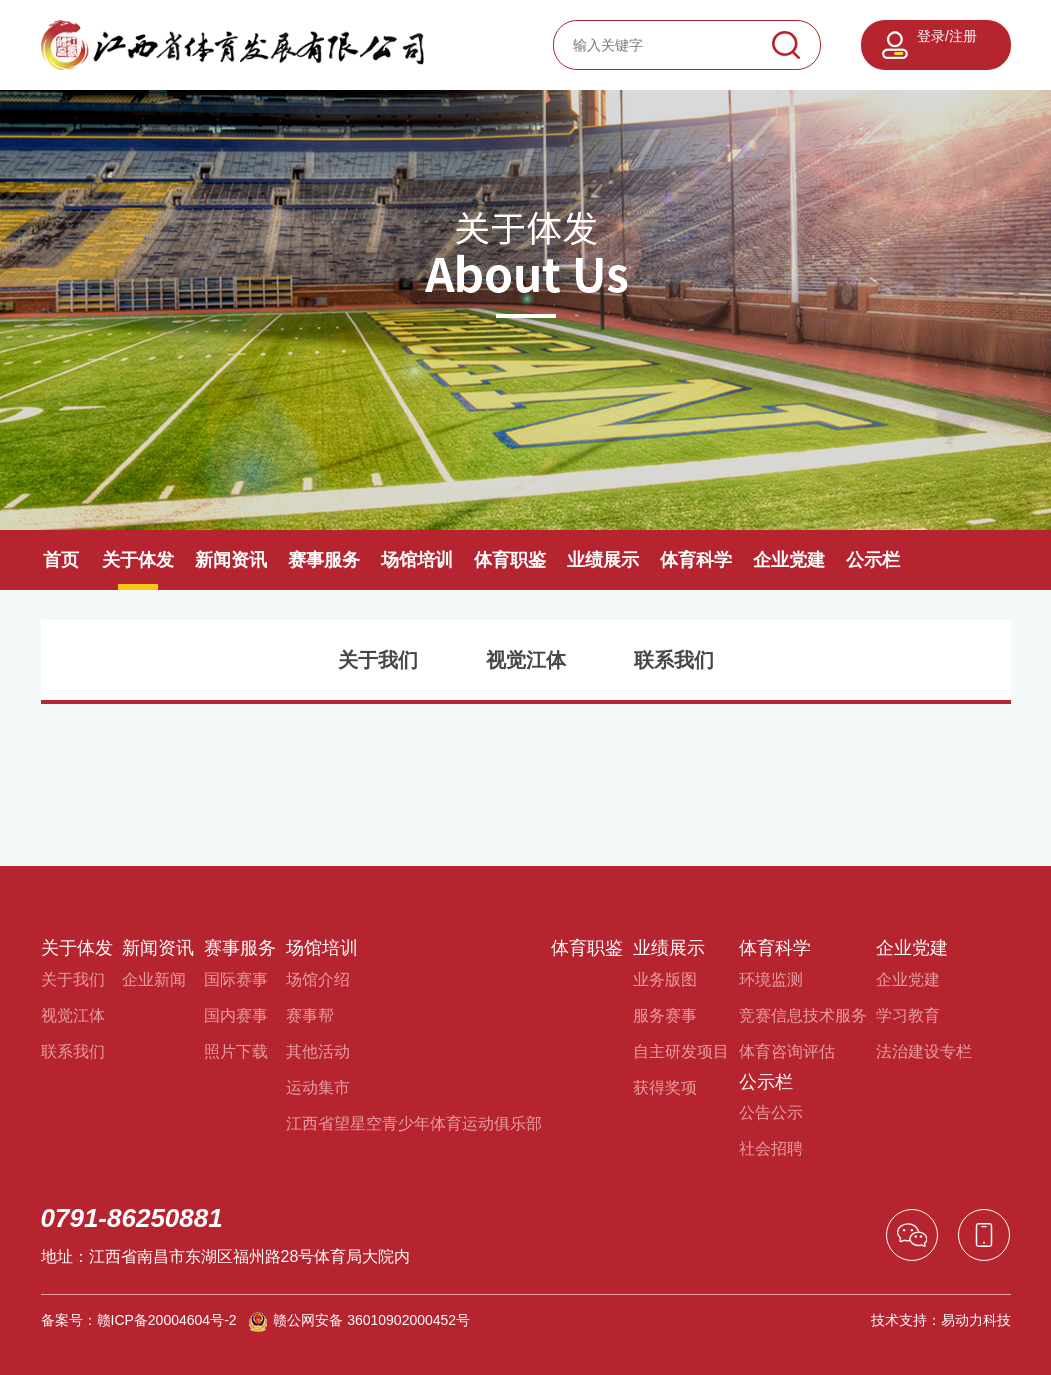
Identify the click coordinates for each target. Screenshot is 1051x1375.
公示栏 (873, 560)
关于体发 (138, 560)
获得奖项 (665, 1087)
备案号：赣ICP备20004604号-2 (139, 1320)
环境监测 (771, 979)
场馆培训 (417, 560)
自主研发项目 (681, 1051)
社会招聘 (771, 1148)
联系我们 (674, 660)
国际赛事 (236, 979)
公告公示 (771, 1112)
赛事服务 (324, 560)
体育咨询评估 (787, 1051)
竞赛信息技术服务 (803, 1015)
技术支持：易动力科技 (941, 1320)
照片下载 (236, 1051)
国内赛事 (236, 1015)
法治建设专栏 (924, 1051)
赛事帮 (310, 1015)
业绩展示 (603, 560)
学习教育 (908, 1015)
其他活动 (318, 1051)
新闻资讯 (231, 560)
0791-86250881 (132, 1218)
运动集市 (318, 1087)
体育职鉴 (510, 560)
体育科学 (696, 560)
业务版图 (665, 979)
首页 (61, 560)
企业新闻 (154, 979)
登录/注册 (947, 36)
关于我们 (378, 660)
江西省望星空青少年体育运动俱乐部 (414, 1123)
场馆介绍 (318, 979)
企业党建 (789, 560)
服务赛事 (665, 1015)
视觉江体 (526, 660)
